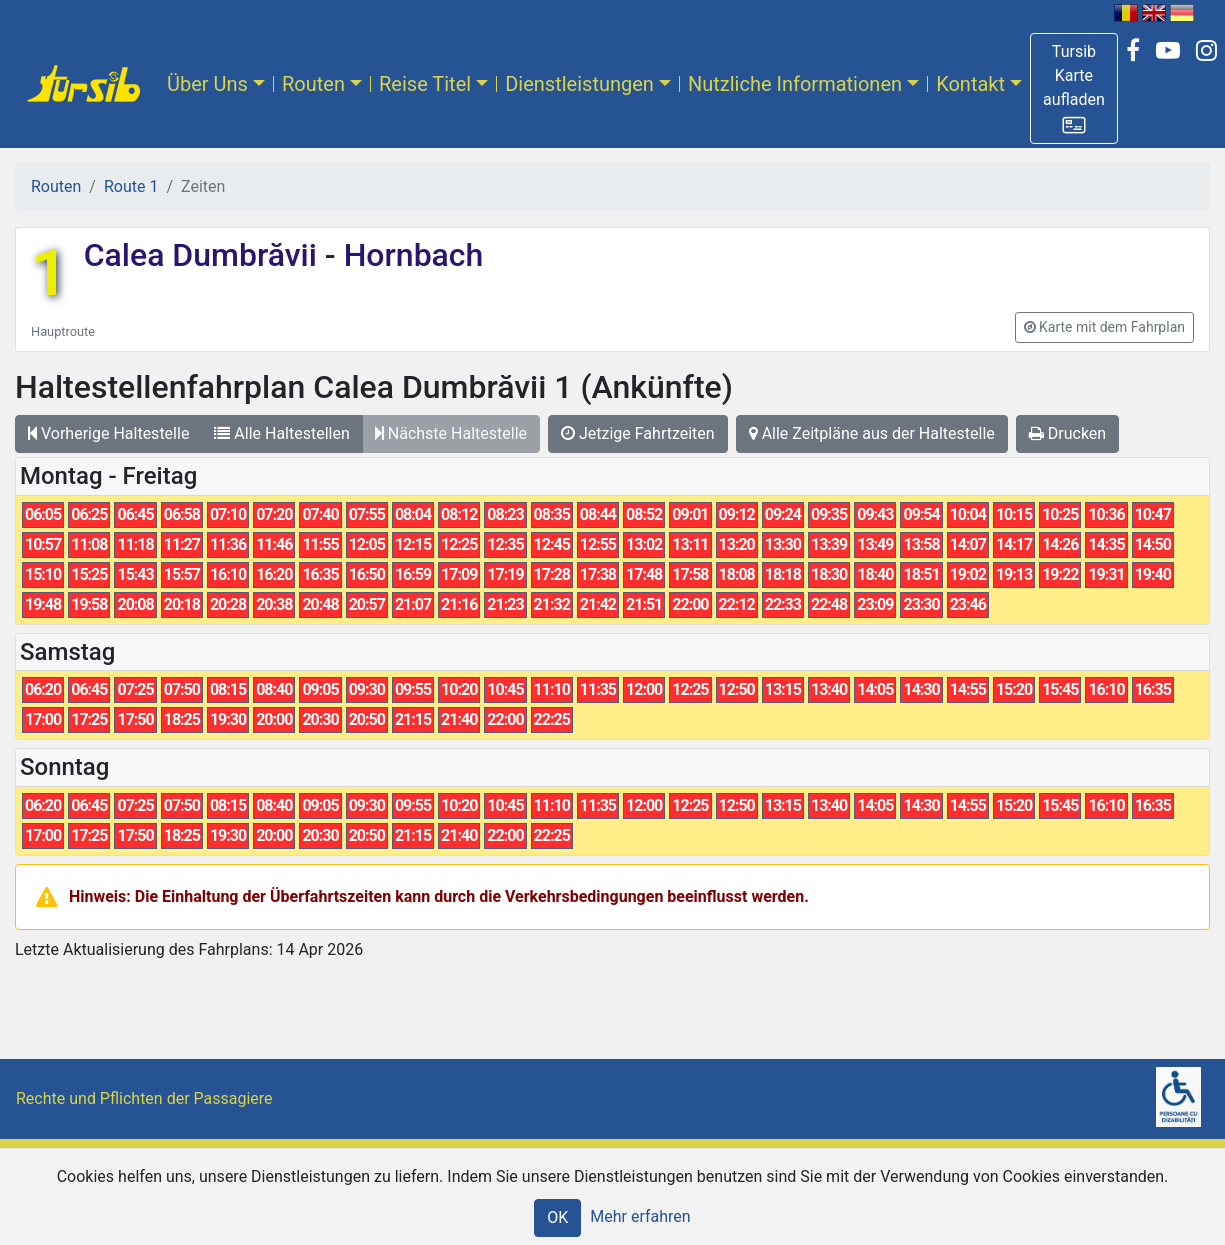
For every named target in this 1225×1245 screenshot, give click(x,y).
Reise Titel (425, 84)
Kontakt (970, 84)
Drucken (1067, 433)
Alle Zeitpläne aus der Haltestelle (872, 433)
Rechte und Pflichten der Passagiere (144, 1098)
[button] (1074, 88)
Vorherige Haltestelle (108, 433)
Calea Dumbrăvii (204, 255)
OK (557, 1217)
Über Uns (207, 84)
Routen (313, 84)
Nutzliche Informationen (795, 84)
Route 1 (131, 186)
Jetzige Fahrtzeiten (638, 433)
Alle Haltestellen (281, 433)
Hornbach (410, 255)
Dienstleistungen (579, 84)
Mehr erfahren (640, 1216)
